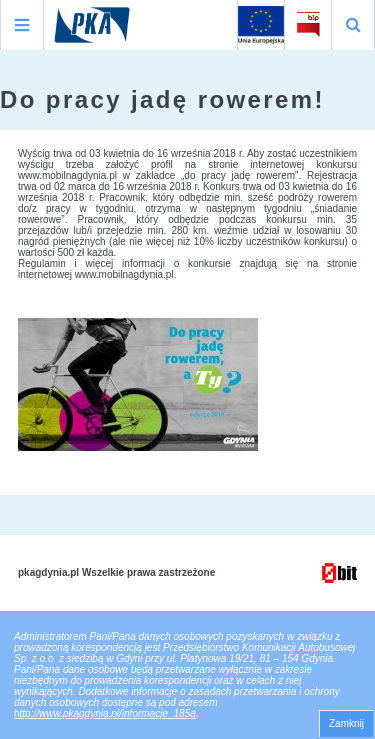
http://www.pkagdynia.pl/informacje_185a (105, 713)
